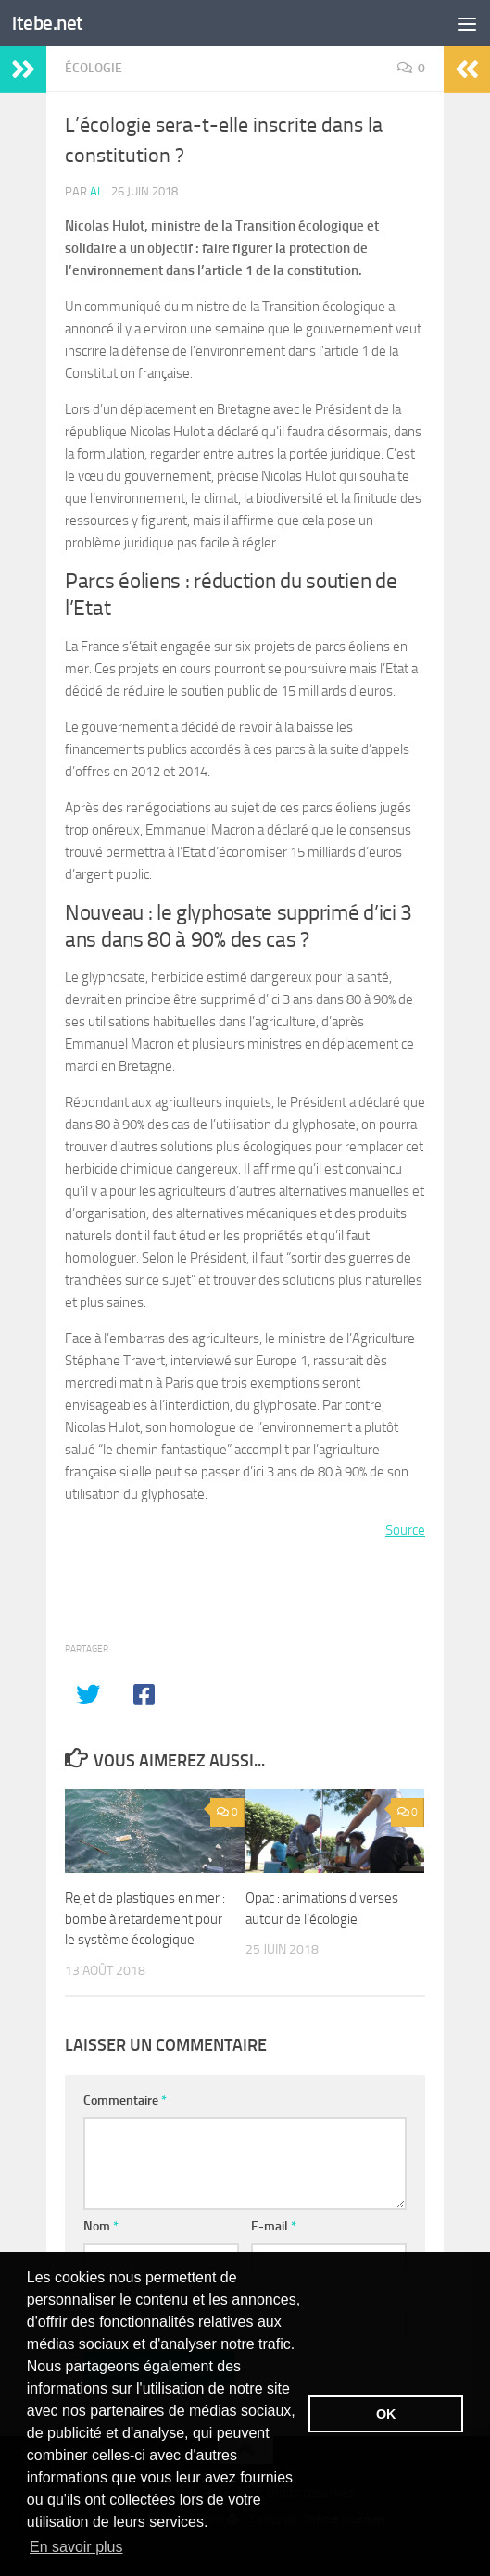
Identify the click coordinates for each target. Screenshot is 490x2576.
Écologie (93, 68)
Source (405, 1530)
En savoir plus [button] (76, 2547)
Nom (101, 2226)
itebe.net (47, 22)
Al (96, 191)
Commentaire (125, 2100)
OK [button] (386, 2413)
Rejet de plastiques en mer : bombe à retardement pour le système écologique (145, 1919)
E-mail (273, 2226)
